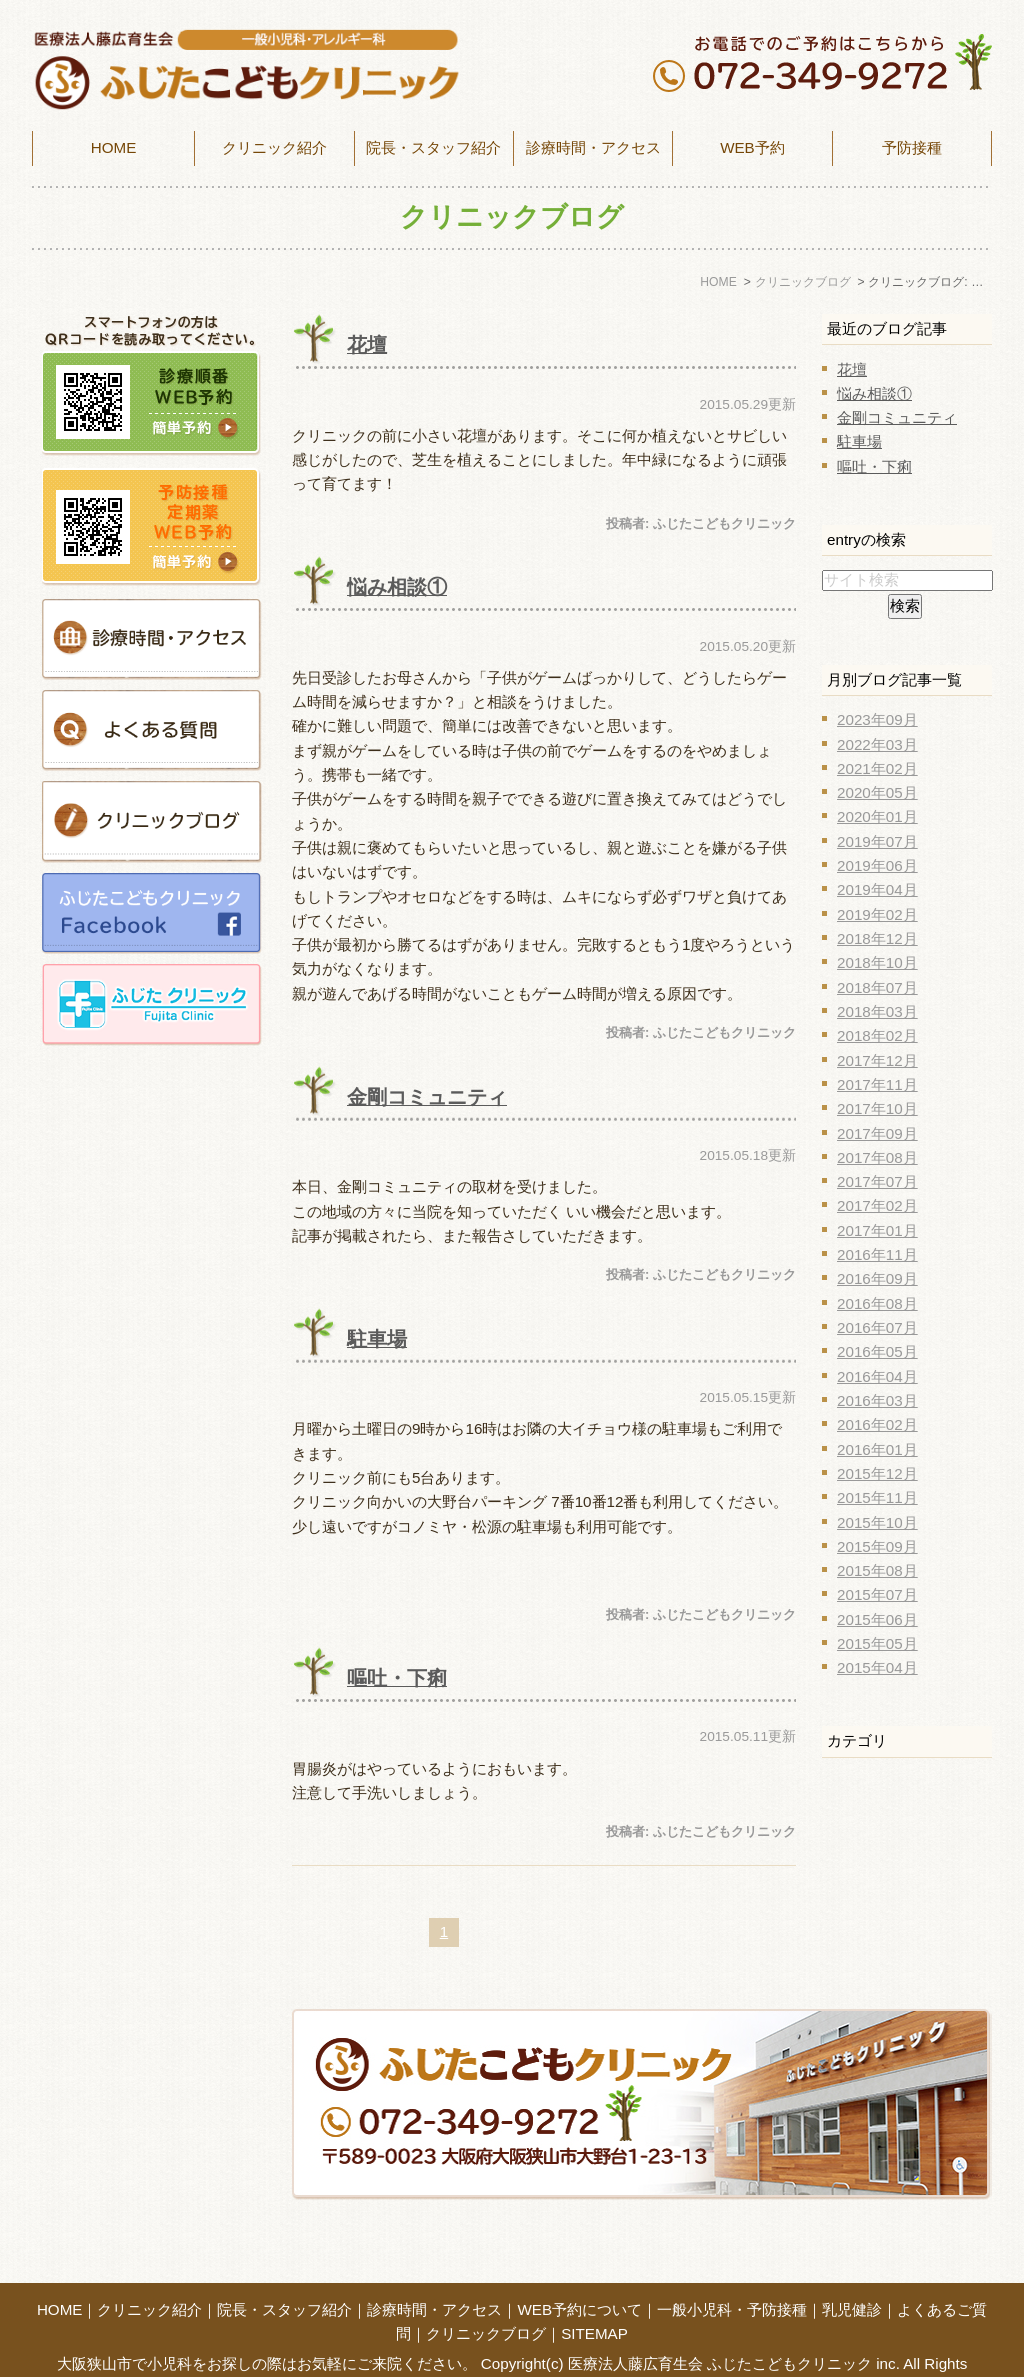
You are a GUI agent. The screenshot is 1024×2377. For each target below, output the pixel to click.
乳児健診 (852, 2276)
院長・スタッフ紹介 (433, 147)
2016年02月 (877, 1424)
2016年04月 (877, 1376)
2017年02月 (877, 1205)
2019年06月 (877, 865)
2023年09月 (877, 719)
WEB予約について (579, 2276)
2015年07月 (877, 1594)
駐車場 (377, 1339)
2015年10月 (877, 1522)
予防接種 (912, 147)
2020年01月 (877, 816)
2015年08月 (877, 1570)
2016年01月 (877, 1449)
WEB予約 (752, 147)
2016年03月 (877, 1400)
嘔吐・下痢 (397, 1678)
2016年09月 (877, 1278)
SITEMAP (594, 2300)
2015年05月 (877, 1643)
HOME (114, 147)
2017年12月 (877, 1060)
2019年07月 (877, 841)
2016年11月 (877, 1254)
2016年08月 (877, 1303)
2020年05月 (877, 792)
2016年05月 (877, 1351)
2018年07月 (877, 987)
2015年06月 (877, 1619)
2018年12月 (877, 938)
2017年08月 (877, 1157)
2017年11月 (877, 1084)
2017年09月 (877, 1133)
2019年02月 (877, 914)
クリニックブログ (486, 2300)
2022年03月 (877, 744)
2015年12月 (877, 1473)
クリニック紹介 (149, 2276)
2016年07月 (877, 1327)
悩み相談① (397, 587)
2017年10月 (877, 1108)
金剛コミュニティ (427, 1097)
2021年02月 (877, 768)
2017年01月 (877, 1230)
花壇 (367, 345)
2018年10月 (877, 962)
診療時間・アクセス (434, 2276)
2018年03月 (877, 1011)
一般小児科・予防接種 (732, 2276)
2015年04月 (877, 1667)
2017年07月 (877, 1181)
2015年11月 (877, 1497)
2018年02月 (877, 1035)
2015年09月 (877, 1546)
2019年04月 (877, 889)
